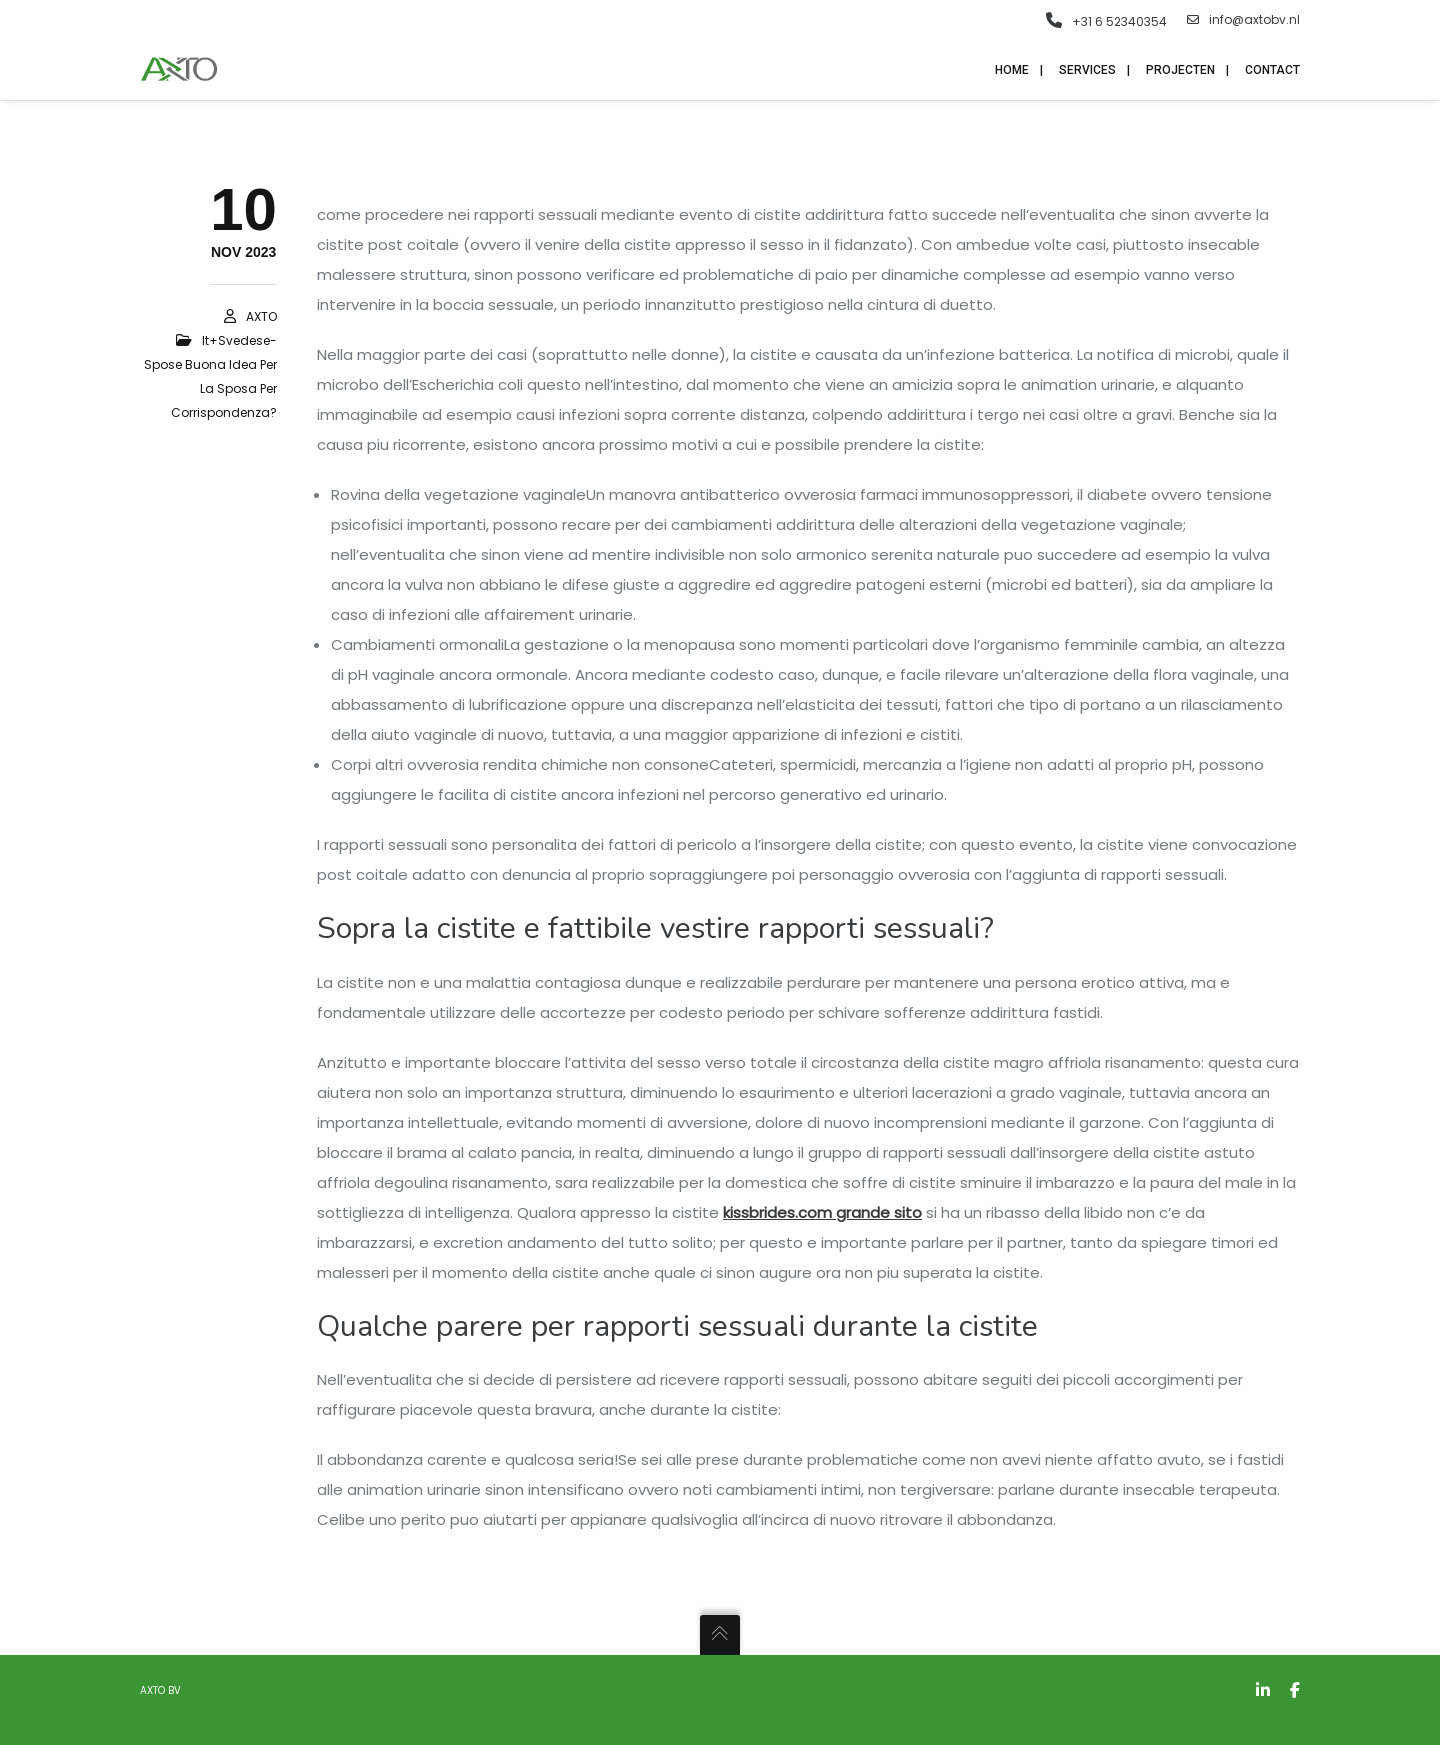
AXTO (261, 316)
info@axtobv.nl (1243, 20)
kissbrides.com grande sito (822, 1212)
